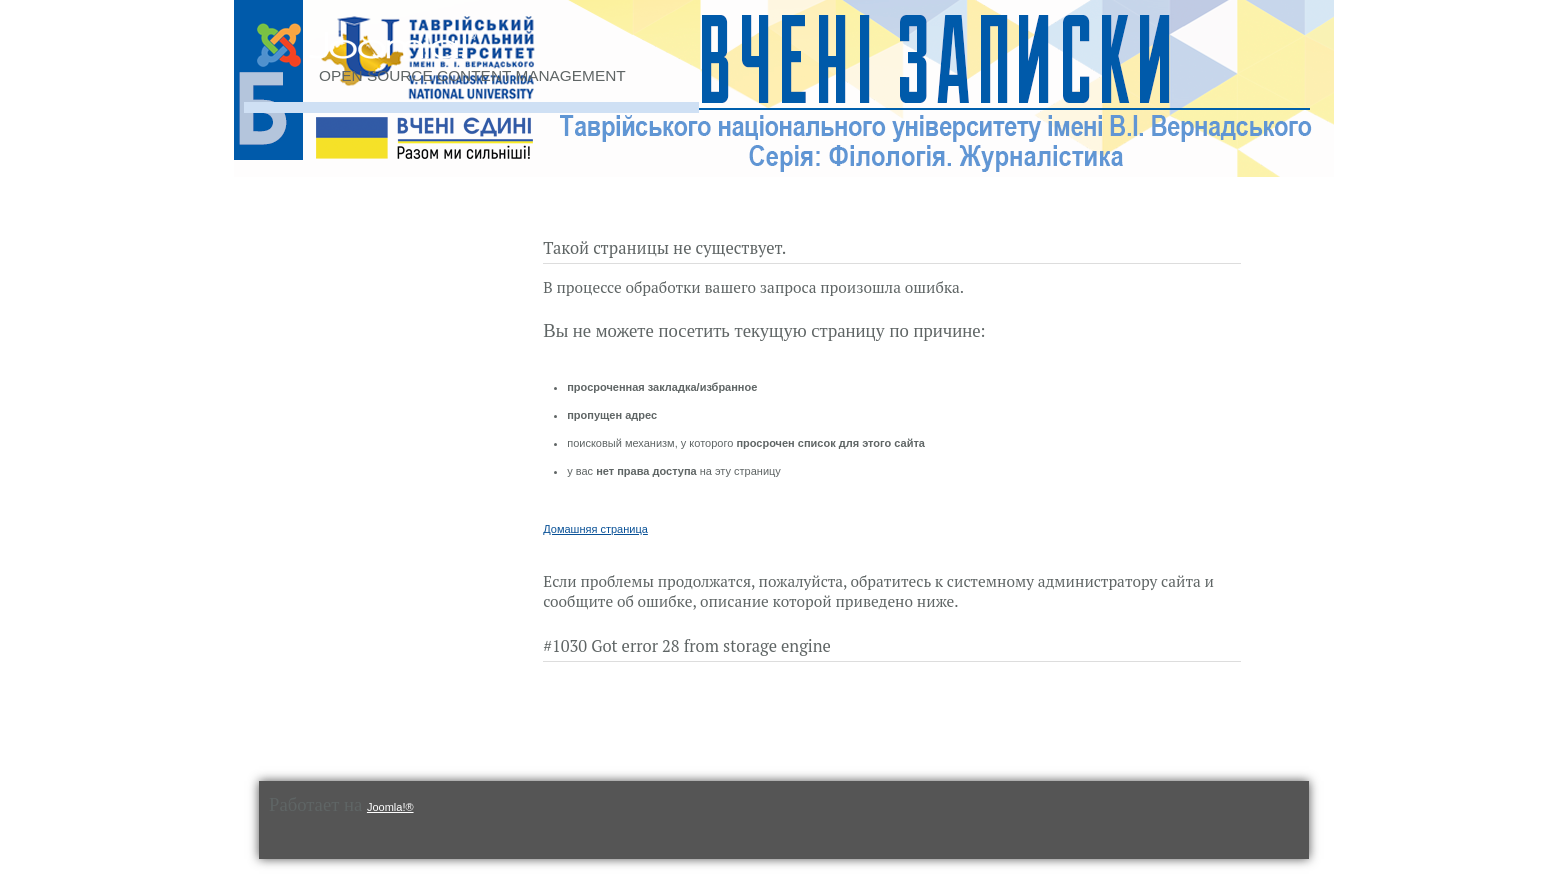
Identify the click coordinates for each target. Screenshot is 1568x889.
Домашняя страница (595, 529)
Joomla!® (390, 807)
